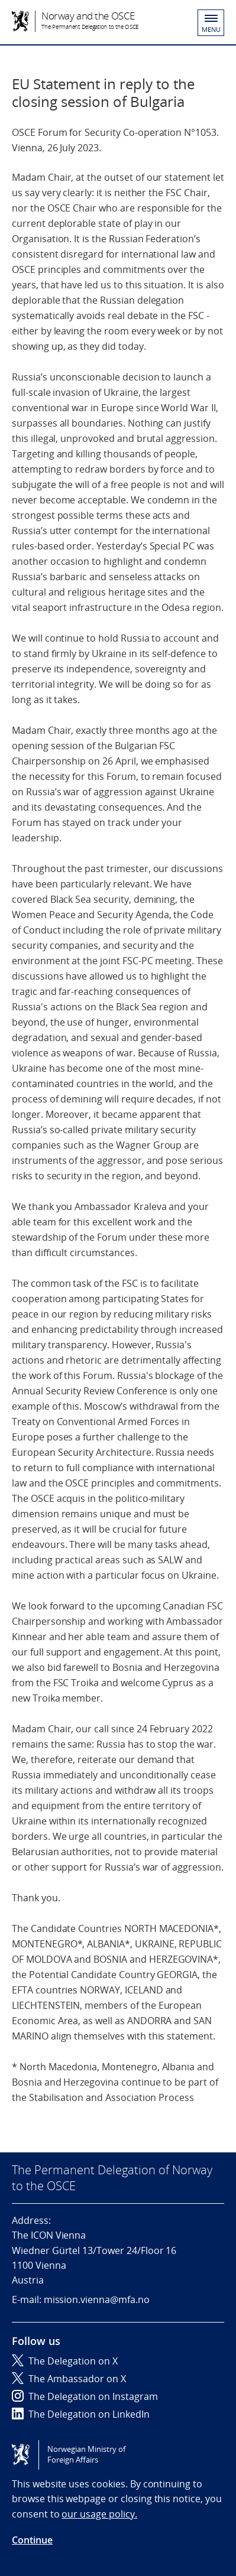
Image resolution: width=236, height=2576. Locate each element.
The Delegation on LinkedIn (81, 2414)
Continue (32, 2539)
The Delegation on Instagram (85, 2396)
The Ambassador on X (69, 2378)
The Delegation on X (65, 2360)
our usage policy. (99, 2513)
